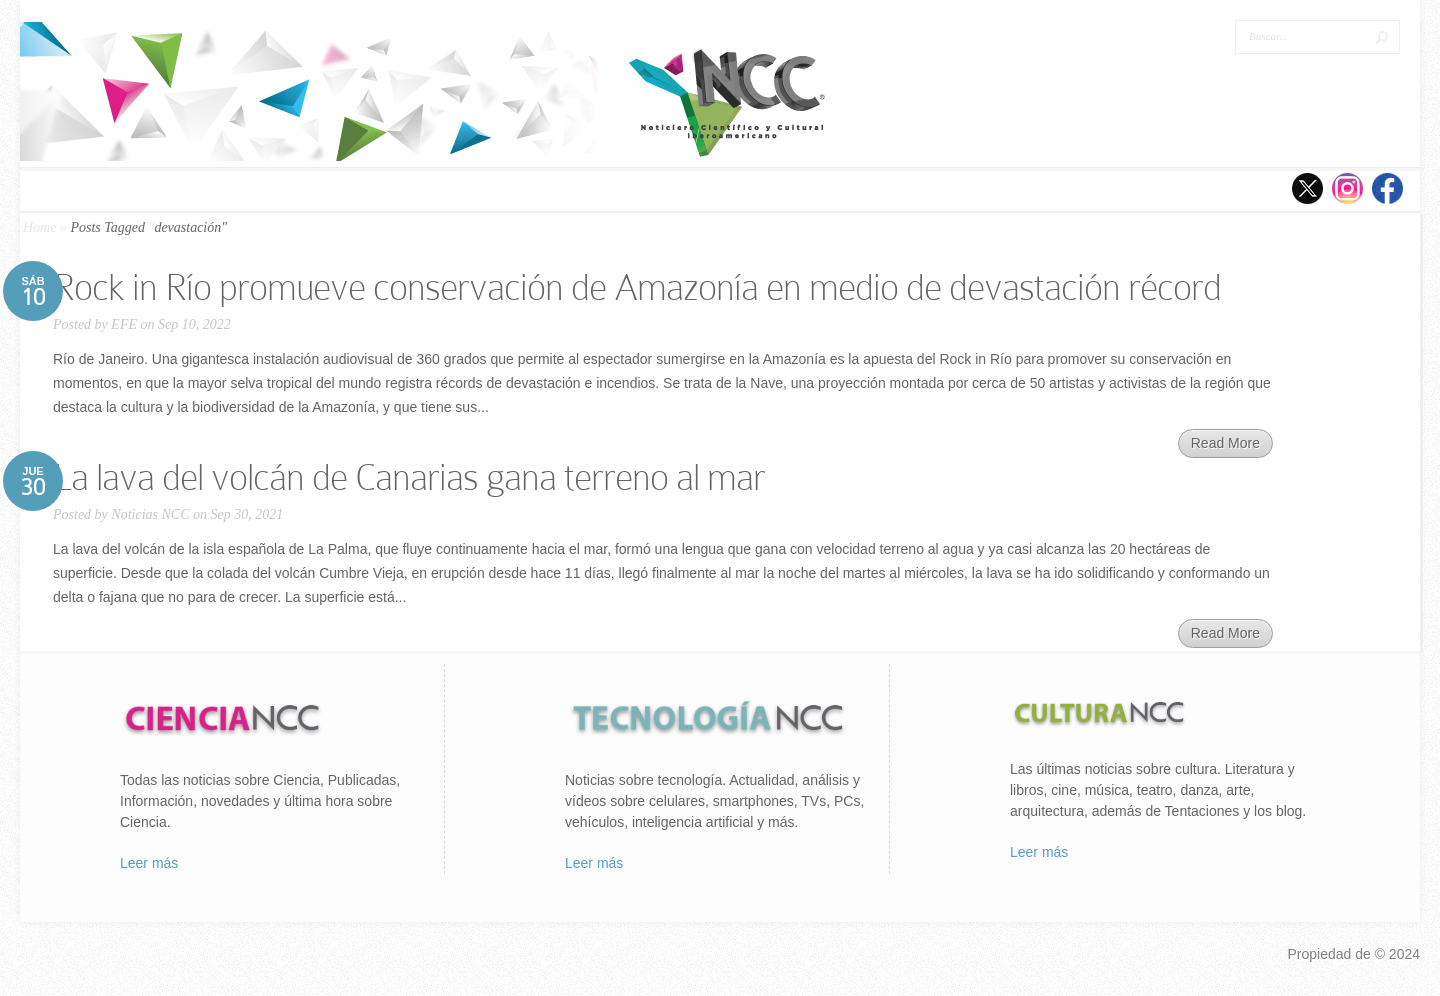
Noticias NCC (150, 514)
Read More (1225, 443)
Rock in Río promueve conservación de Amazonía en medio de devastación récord (637, 287)
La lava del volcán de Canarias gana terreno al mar (409, 477)
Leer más (149, 863)
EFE (124, 324)
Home (39, 227)
